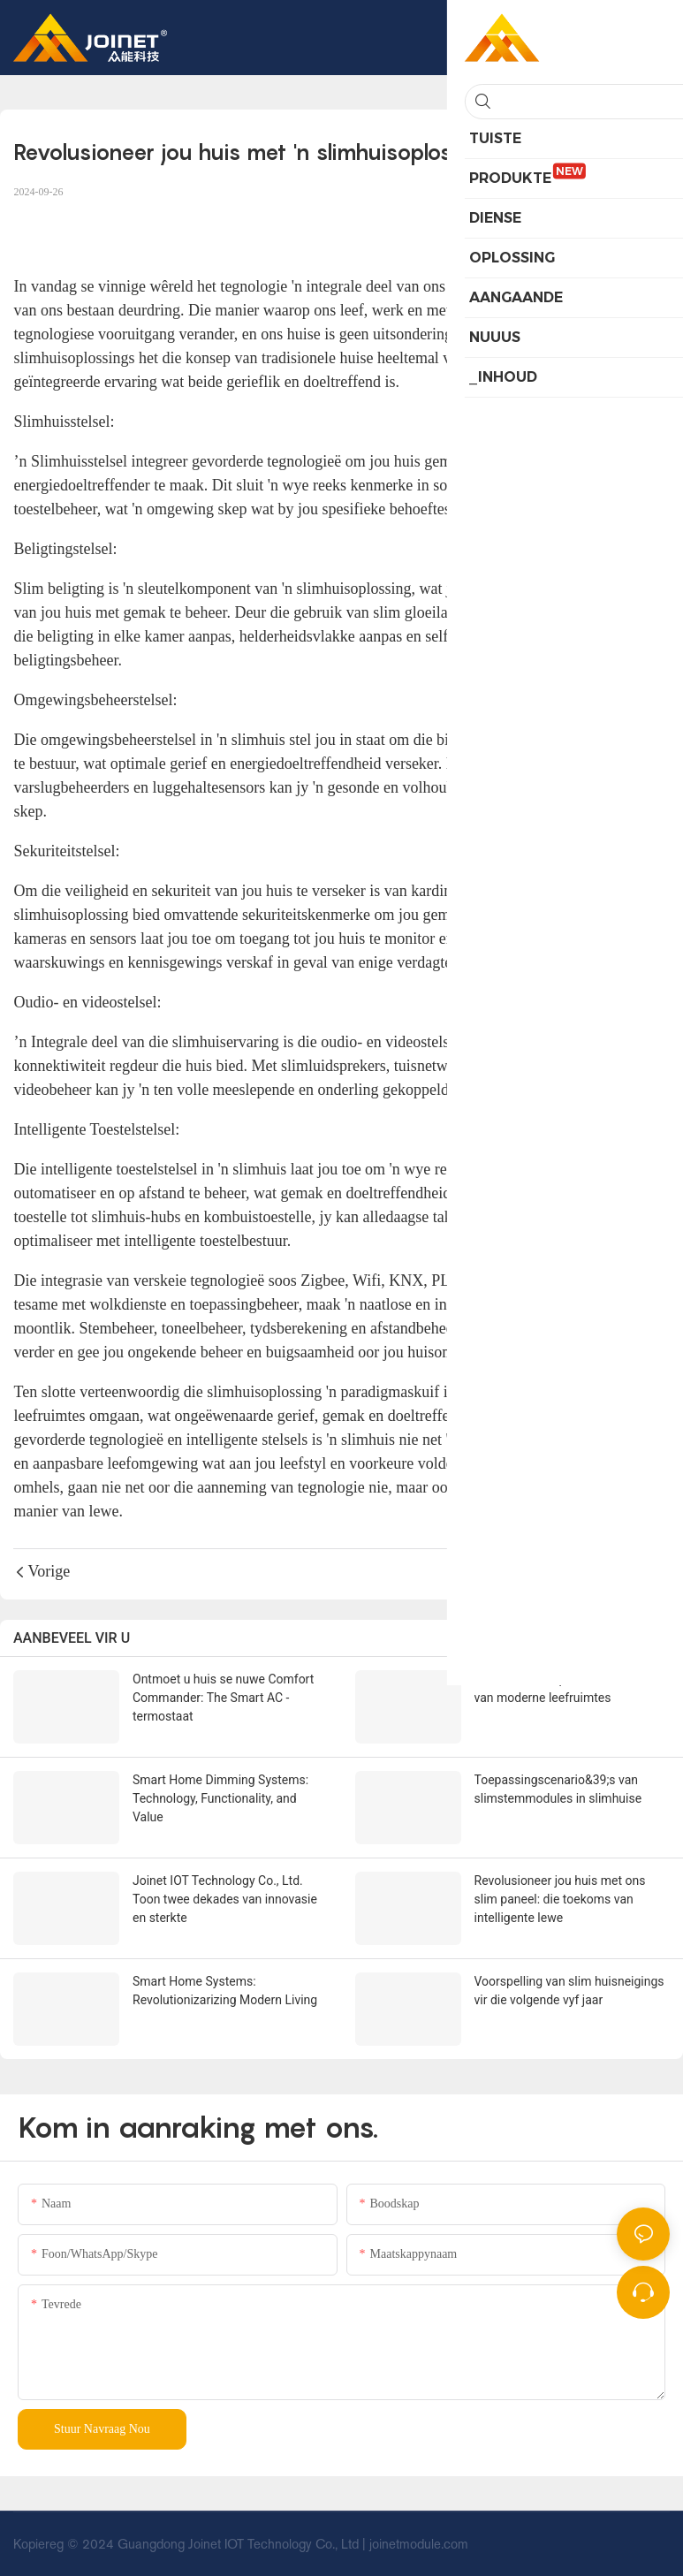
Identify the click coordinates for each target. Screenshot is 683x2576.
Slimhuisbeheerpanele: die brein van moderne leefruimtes (561, 1688)
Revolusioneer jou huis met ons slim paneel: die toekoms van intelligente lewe (560, 1899)
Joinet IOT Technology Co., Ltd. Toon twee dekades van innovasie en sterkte (225, 1899)
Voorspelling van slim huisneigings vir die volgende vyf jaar (569, 1990)
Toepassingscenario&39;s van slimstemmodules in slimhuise (558, 1789)
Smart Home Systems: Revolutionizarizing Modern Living (225, 1990)
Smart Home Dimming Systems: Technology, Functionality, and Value (220, 1798)
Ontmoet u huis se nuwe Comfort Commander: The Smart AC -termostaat (223, 1697)
